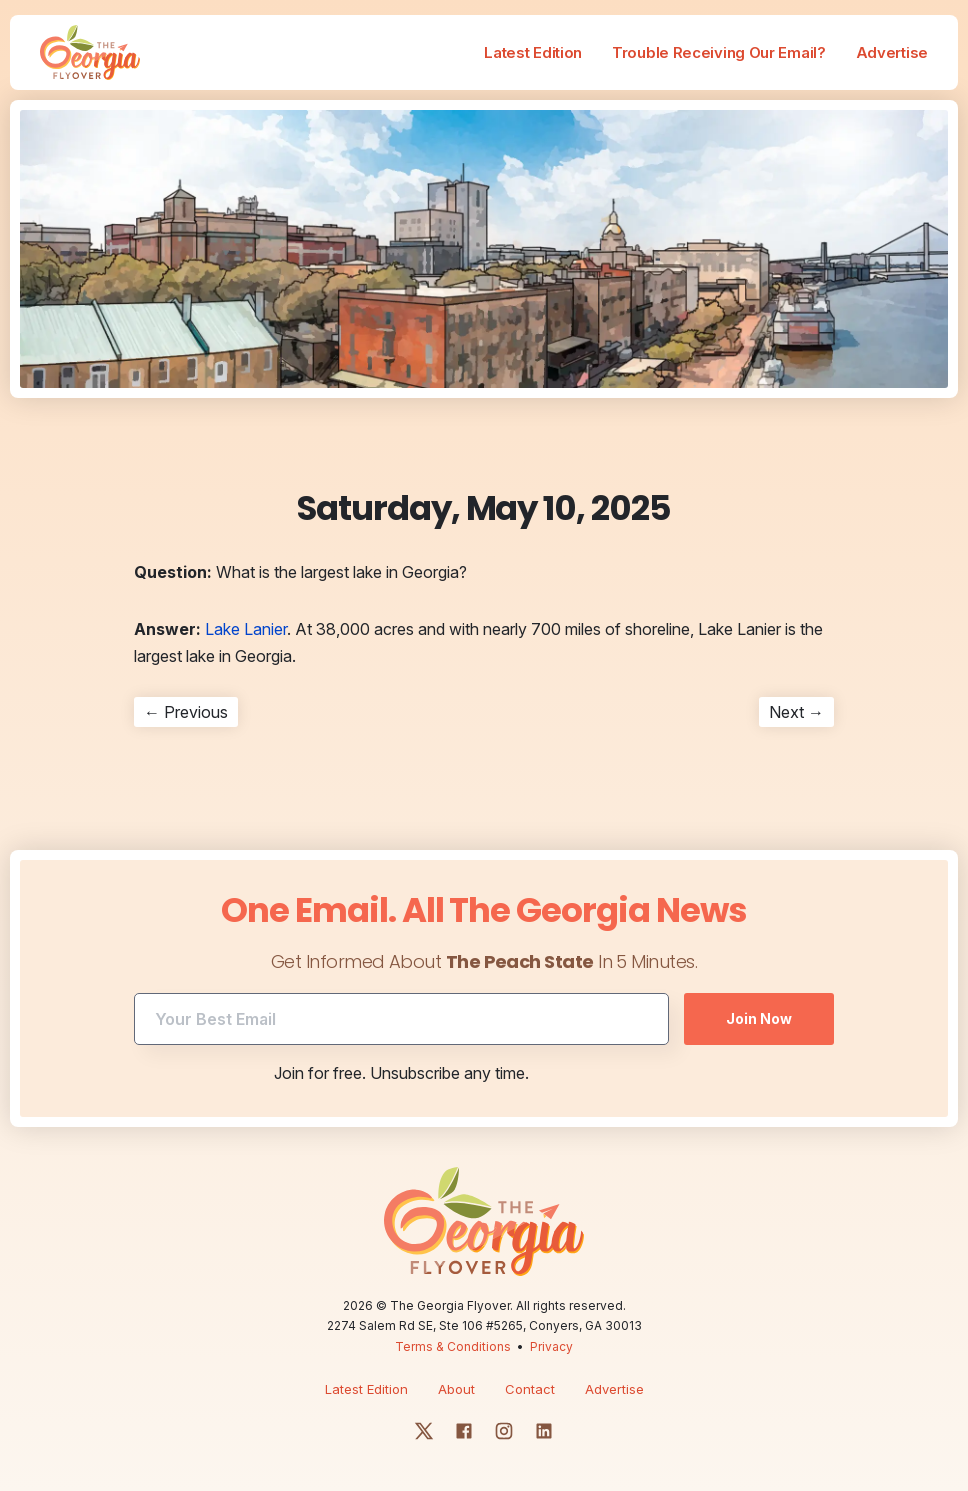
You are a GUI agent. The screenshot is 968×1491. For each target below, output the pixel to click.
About (456, 1389)
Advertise (892, 52)
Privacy (551, 1346)
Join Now (759, 1018)
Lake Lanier (246, 629)
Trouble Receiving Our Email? (719, 52)
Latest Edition (533, 52)
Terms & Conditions (453, 1346)
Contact (530, 1389)
